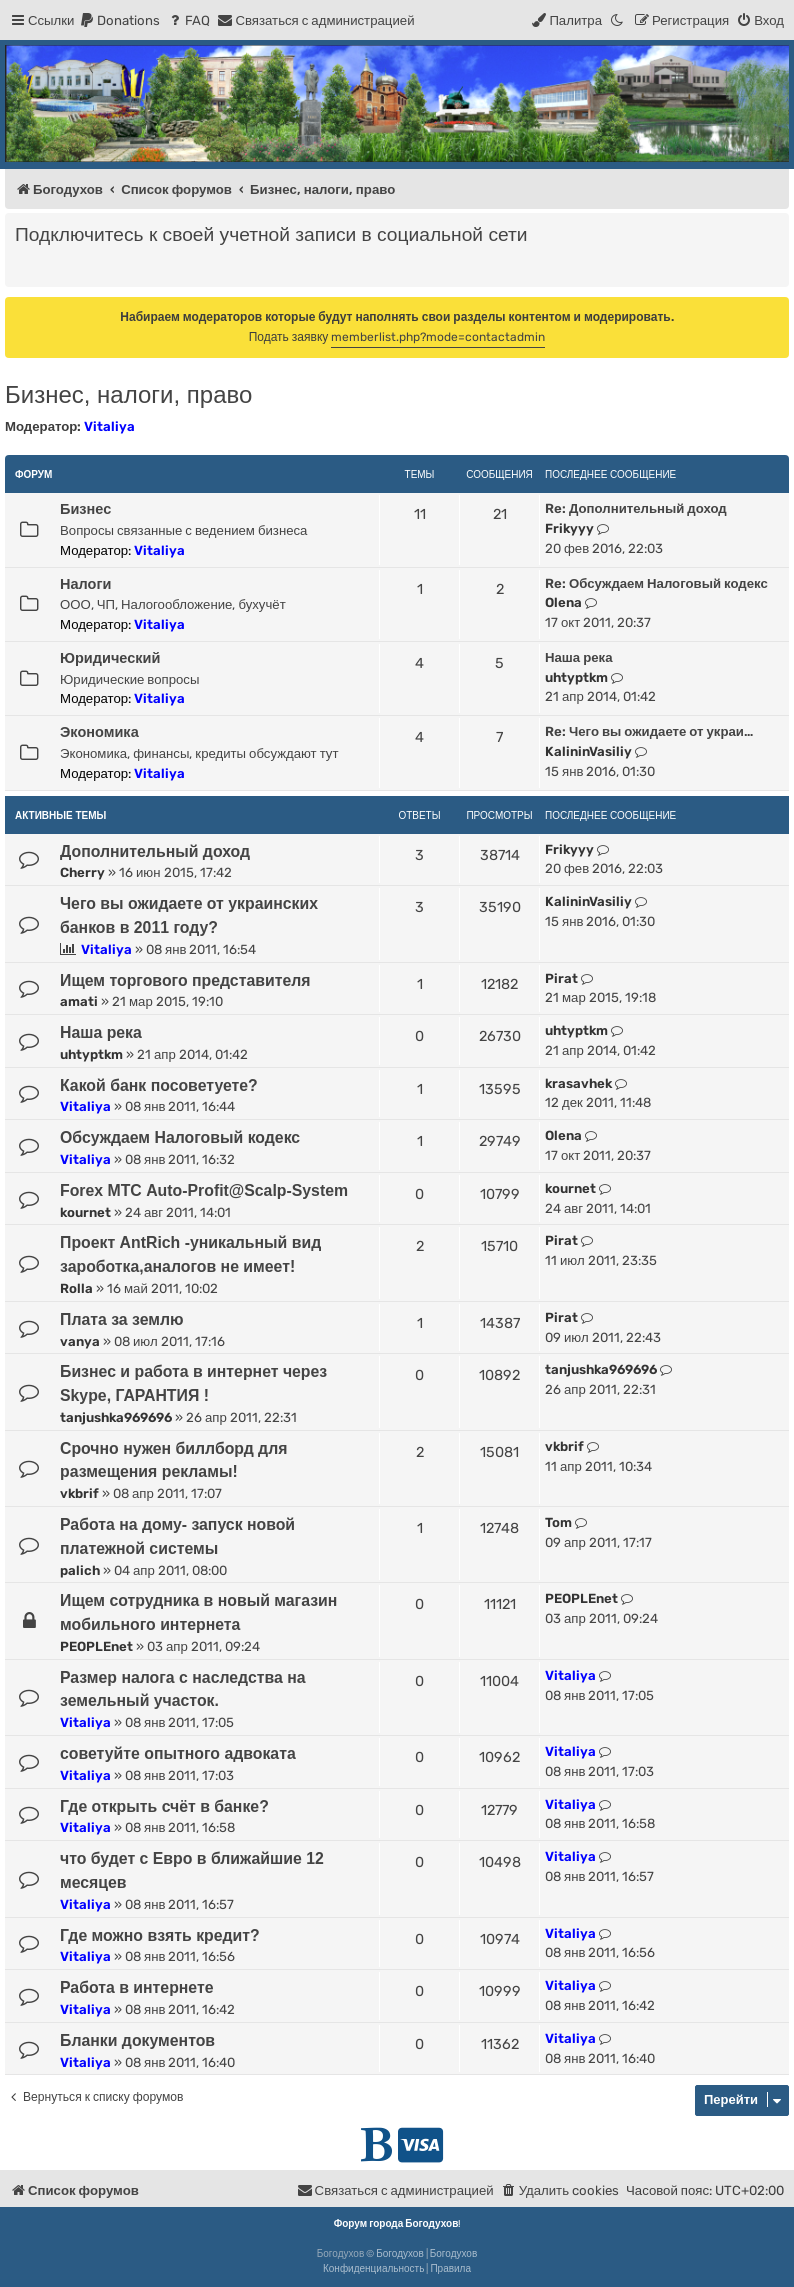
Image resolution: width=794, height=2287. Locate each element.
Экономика (99, 732)
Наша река (579, 657)
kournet (85, 1212)
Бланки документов (137, 2040)
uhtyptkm (576, 677)
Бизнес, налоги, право (128, 394)
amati (79, 1001)
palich (80, 1570)
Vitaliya (109, 426)
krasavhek (578, 1083)
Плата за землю (122, 1319)
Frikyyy (569, 528)
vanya (80, 1341)
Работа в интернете (137, 1987)
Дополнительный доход (155, 851)
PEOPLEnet (96, 1646)
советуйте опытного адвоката (178, 1753)
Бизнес (85, 509)
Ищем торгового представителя (185, 980)
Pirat (561, 978)
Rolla (76, 1288)
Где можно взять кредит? (160, 1935)
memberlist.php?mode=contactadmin (438, 337)
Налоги (85, 584)
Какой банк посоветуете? (159, 1085)
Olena (563, 602)
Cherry (82, 872)
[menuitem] (119, 20)
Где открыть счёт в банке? (164, 1806)
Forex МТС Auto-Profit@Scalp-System (204, 1190)
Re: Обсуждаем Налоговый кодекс (656, 583)
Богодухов (400, 2254)
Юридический (110, 658)
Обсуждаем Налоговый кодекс (180, 1137)
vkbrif (79, 1493)
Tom (558, 1522)
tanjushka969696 (116, 1417)
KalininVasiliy (588, 751)
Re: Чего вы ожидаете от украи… (649, 731)
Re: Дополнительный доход (636, 508)
